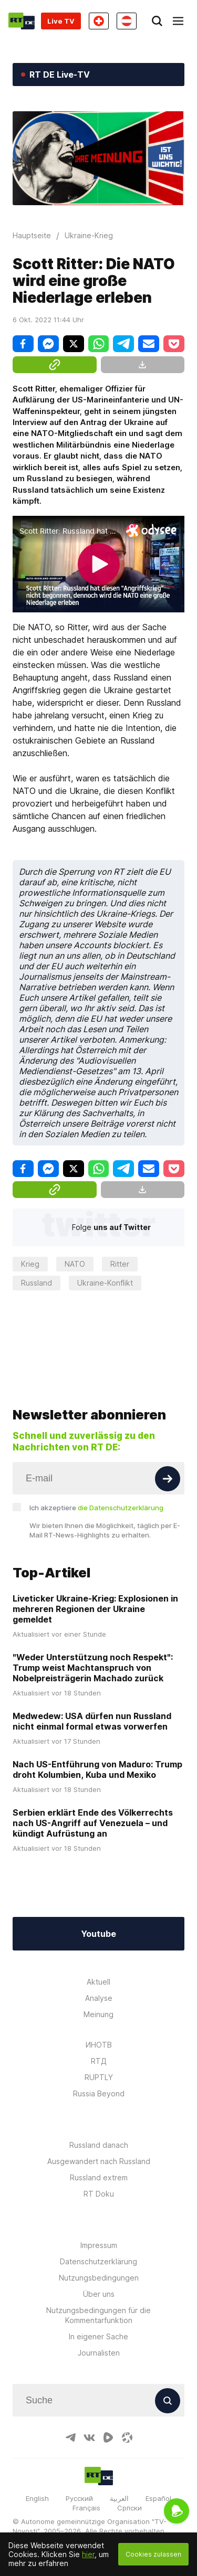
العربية (119, 2498)
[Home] (21, 21)
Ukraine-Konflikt (105, 1282)
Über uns (99, 2293)
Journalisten (99, 2352)
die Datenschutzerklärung (120, 1507)
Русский (79, 2498)
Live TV (61, 21)
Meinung (98, 2014)
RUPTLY (99, 2077)
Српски (129, 2508)
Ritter (119, 1263)
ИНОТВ (99, 2044)
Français (86, 2508)
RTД (99, 2060)
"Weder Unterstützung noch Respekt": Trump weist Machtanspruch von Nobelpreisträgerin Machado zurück (93, 1667)
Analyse (98, 1998)
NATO (75, 1263)
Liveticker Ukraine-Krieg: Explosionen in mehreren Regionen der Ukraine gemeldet (95, 1609)
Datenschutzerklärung (98, 2261)
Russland (36, 1282)
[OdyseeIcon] (127, 2437)
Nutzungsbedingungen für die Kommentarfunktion (98, 2315)
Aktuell (98, 1981)
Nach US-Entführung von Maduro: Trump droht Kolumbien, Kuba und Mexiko (97, 1769)
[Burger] (178, 21)
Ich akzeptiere (96, 1507)
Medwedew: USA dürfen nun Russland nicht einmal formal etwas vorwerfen (92, 1721)
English (37, 2498)
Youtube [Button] (98, 1933)
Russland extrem (99, 2177)
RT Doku (99, 2193)
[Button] (167, 1478)
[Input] (98, 1478)
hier (88, 2554)
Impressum (98, 2245)
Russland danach (98, 2144)
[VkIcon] (89, 2437)
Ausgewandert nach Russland (98, 2161)
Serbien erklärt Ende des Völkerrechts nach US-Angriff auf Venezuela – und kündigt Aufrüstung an (93, 1823)
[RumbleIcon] (108, 2437)
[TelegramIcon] (70, 2437)
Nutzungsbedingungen (99, 2277)
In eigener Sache (98, 2336)
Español (158, 2498)
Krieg (30, 1263)
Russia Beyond (99, 2093)
